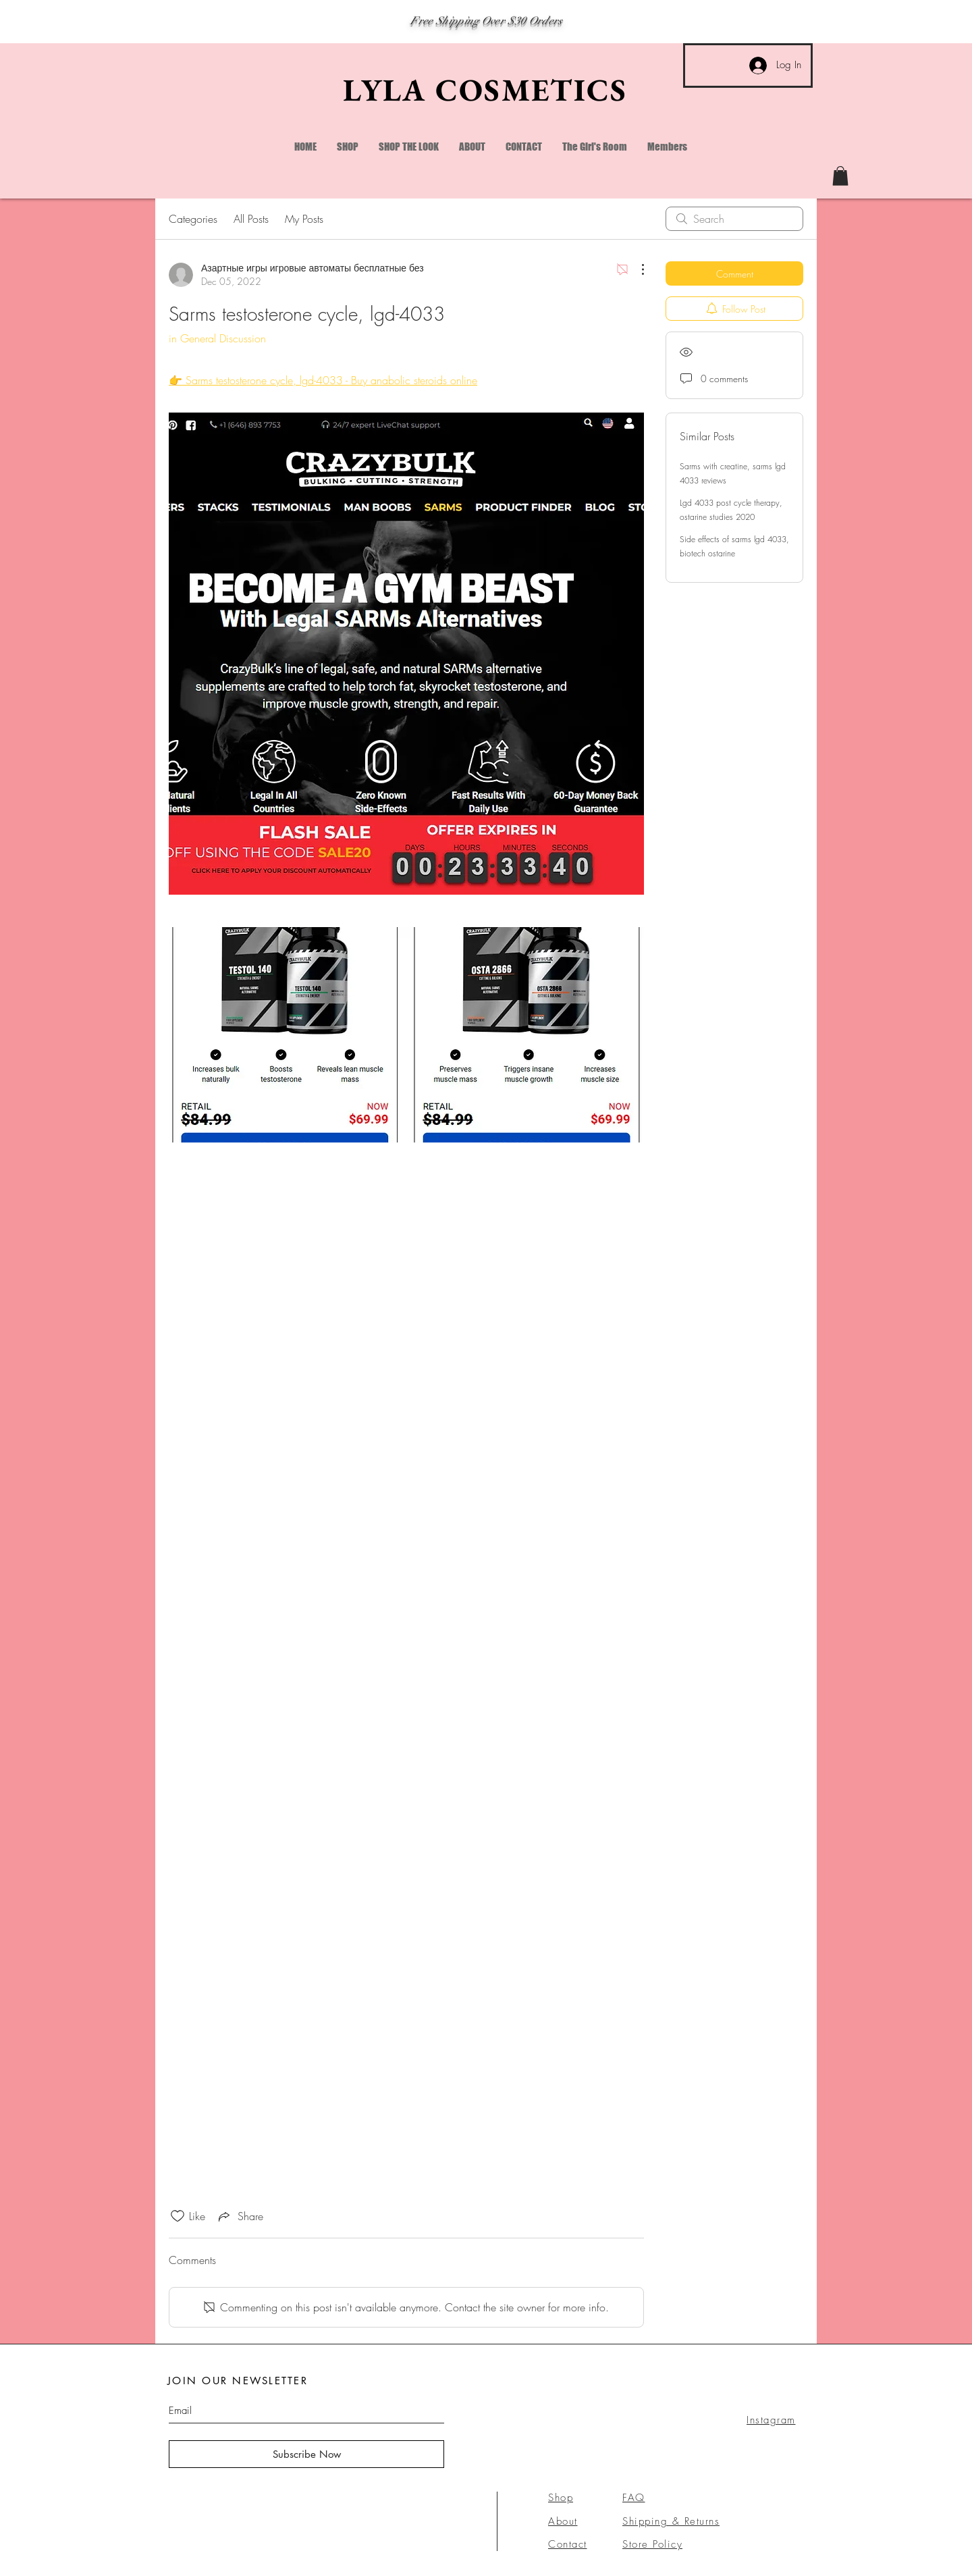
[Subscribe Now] (306, 2454)
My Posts (304, 218)
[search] (734, 219)
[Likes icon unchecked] (177, 2216)
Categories (193, 218)
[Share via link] (239, 2216)
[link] (840, 176)
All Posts (251, 218)
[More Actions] (636, 269)
